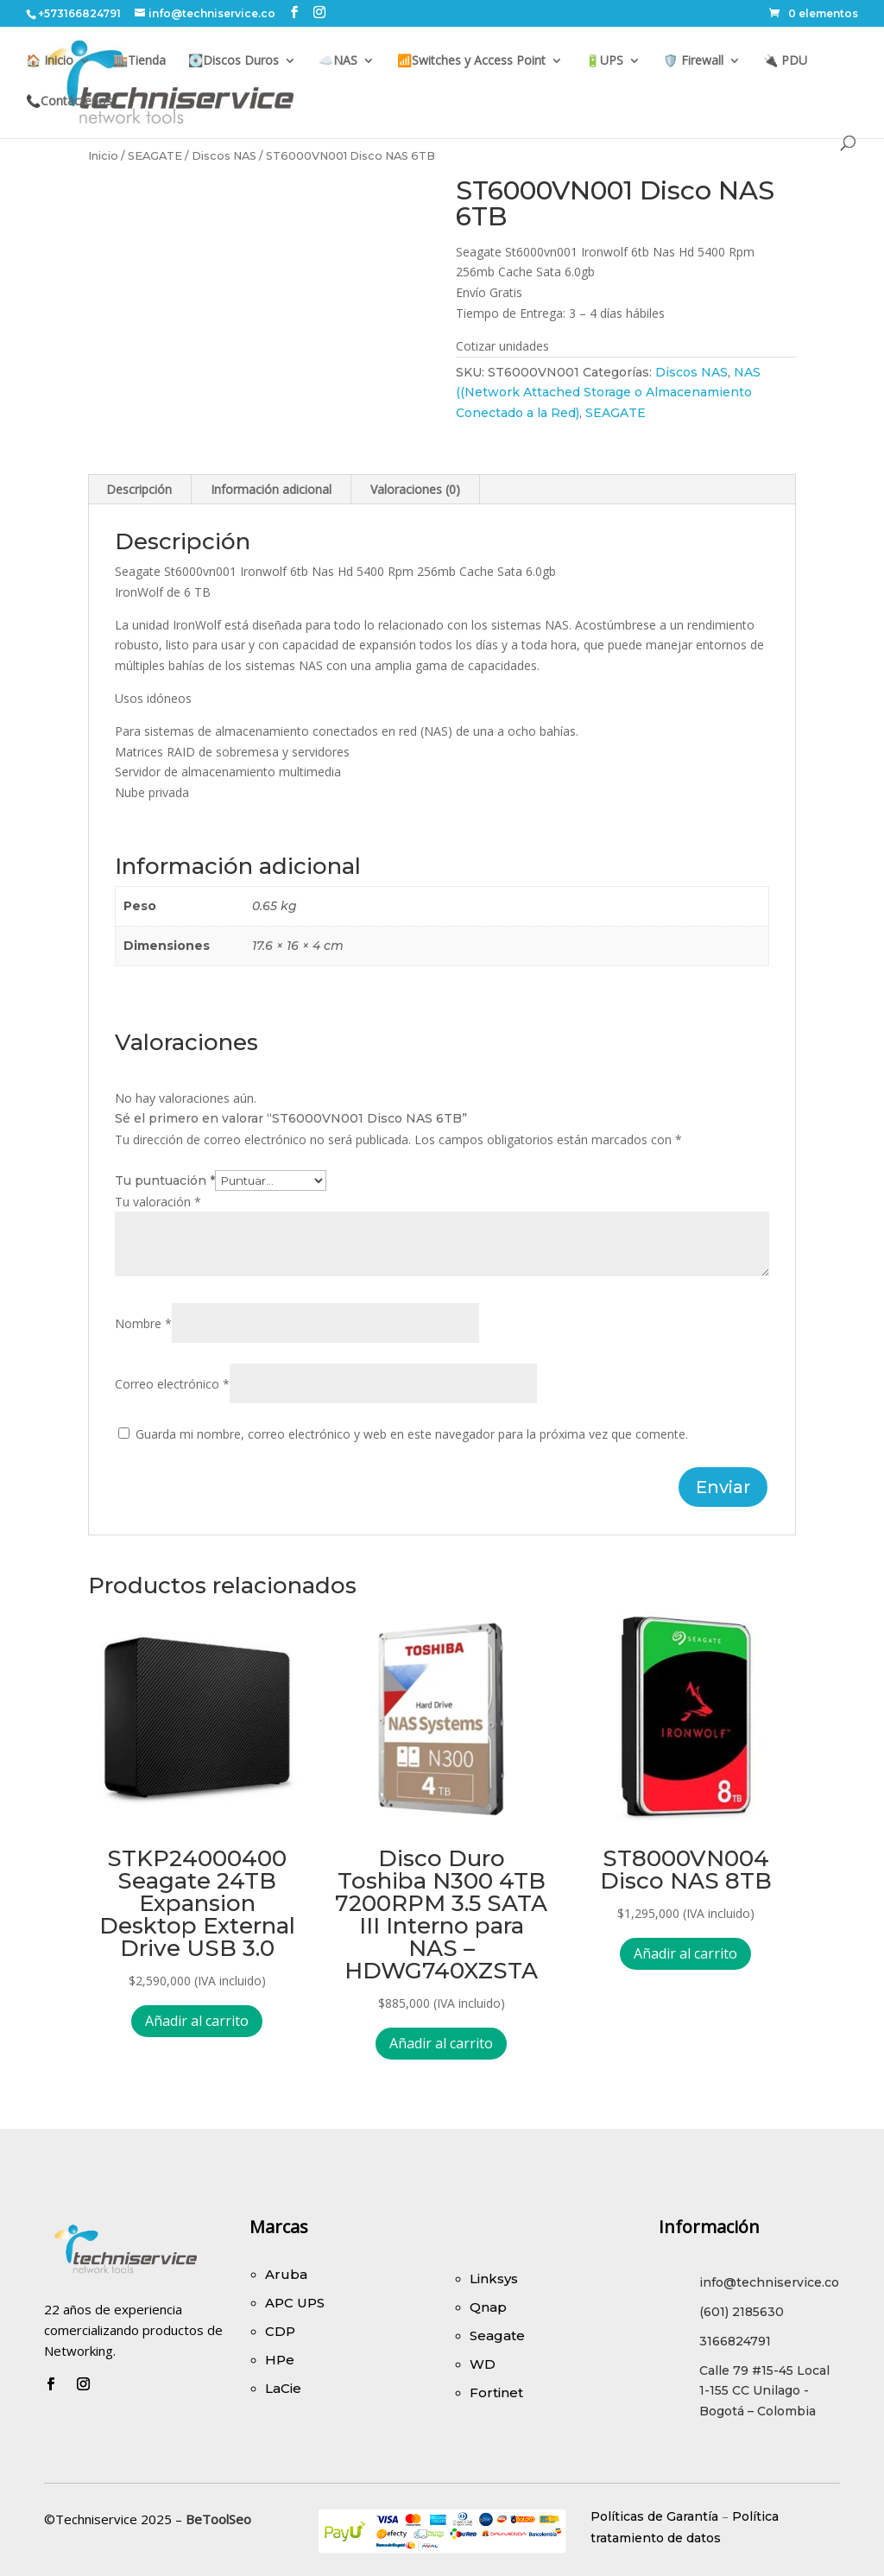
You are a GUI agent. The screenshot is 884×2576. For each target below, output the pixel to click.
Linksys (494, 2278)
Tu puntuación (165, 1180)
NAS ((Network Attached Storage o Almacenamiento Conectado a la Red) (608, 392)
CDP (280, 2331)
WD (483, 2364)
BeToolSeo (218, 2519)
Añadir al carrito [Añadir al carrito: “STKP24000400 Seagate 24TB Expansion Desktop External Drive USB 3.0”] (197, 2020)
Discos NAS (224, 155)
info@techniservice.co (769, 2282)
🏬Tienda (139, 61)
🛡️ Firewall (693, 61)
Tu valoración (158, 1201)
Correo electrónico (172, 1384)
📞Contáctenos (69, 102)
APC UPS (295, 2302)
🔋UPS (604, 61)
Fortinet (496, 2392)
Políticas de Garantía (654, 2516)
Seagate (497, 2335)
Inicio (103, 155)
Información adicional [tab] (271, 489)
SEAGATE (155, 155)
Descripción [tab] (139, 489)
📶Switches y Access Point (471, 61)
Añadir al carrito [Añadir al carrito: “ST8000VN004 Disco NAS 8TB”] (685, 1953)
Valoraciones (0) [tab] (415, 489)
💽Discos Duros (233, 61)
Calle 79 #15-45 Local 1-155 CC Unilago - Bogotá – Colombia (764, 2391)
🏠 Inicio (49, 61)
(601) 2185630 (741, 2312)
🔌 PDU (785, 61)
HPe (279, 2359)
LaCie (283, 2388)
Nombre (143, 1323)
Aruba (286, 2274)
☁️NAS (338, 61)
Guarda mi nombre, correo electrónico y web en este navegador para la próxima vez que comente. (412, 1434)
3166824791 (735, 2341)
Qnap (488, 2307)
